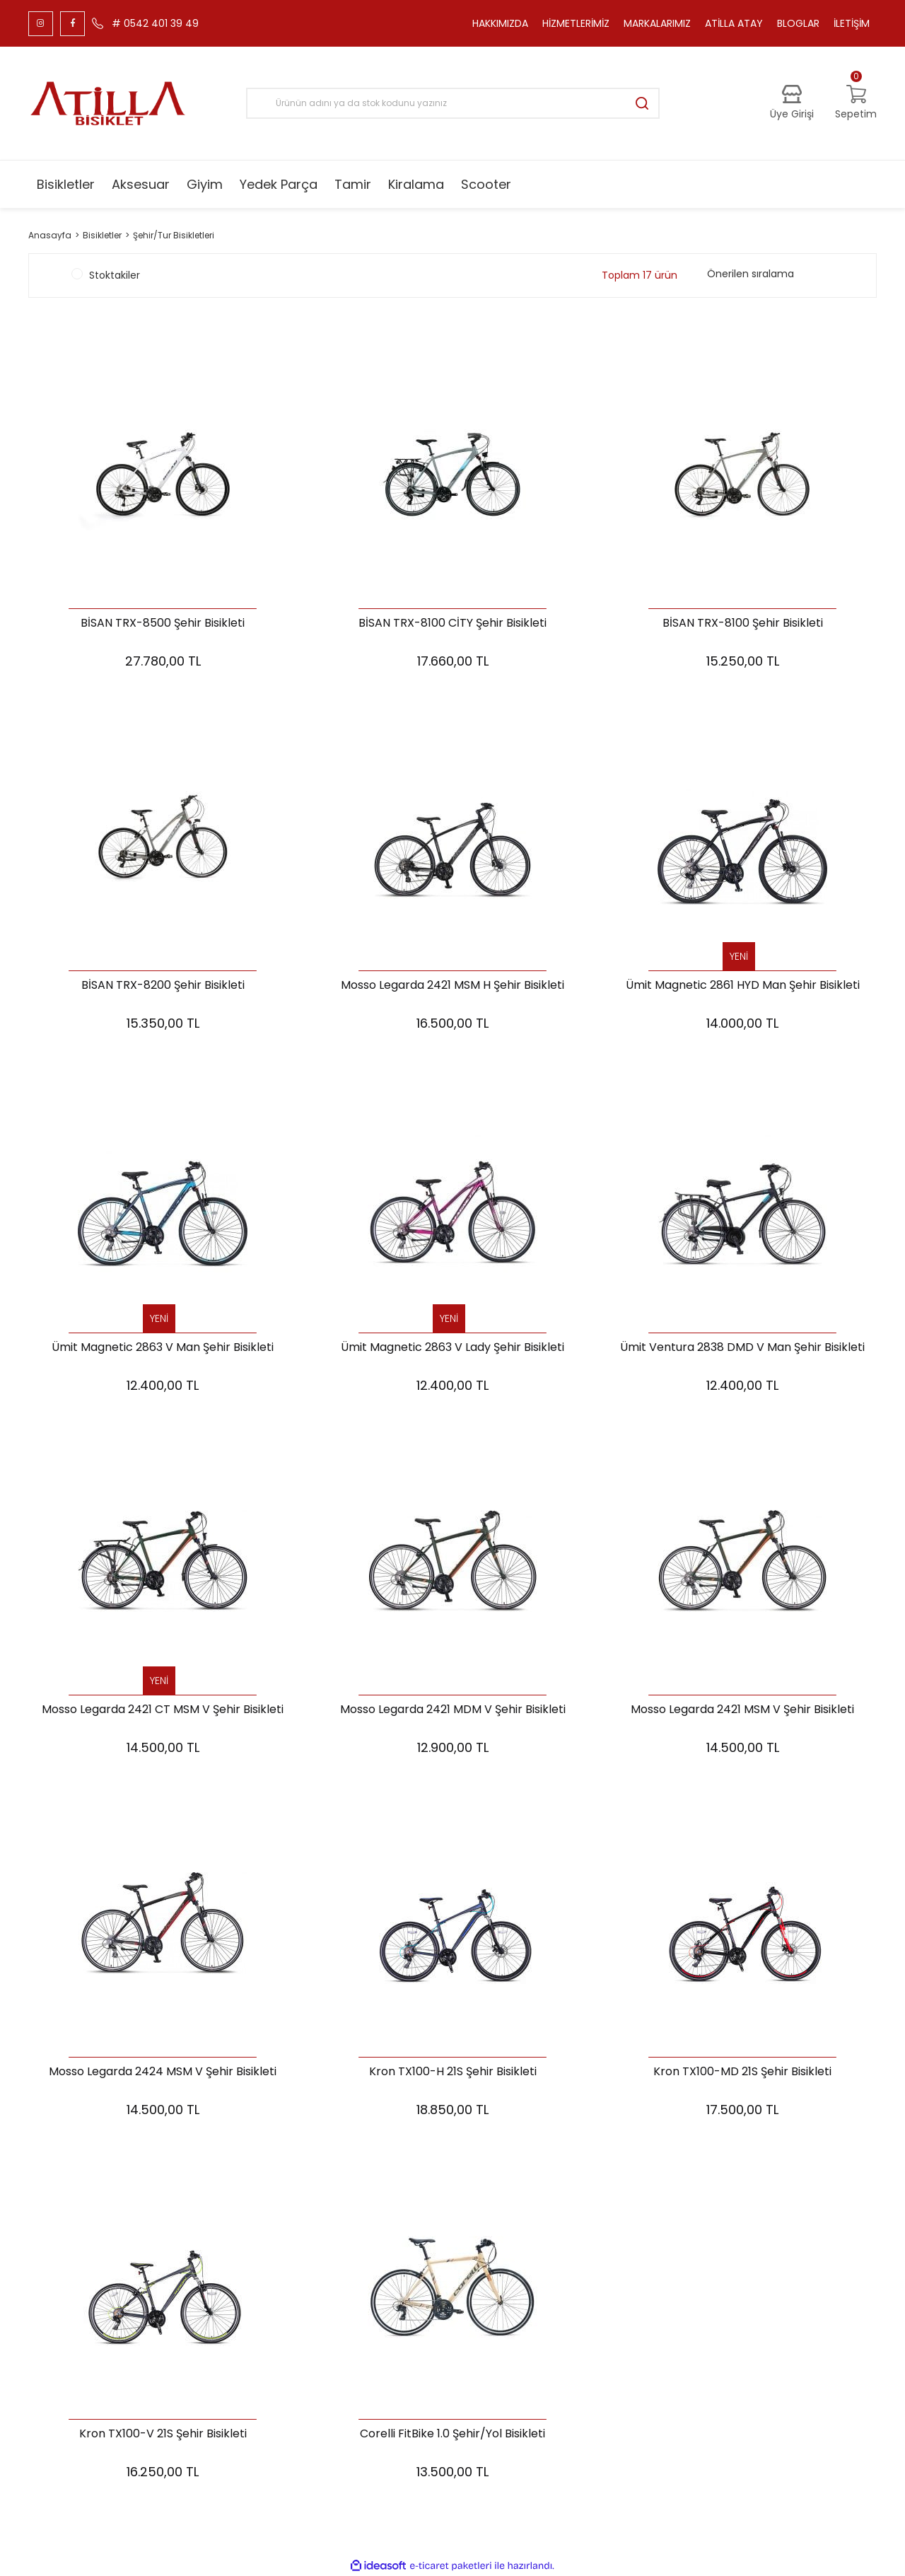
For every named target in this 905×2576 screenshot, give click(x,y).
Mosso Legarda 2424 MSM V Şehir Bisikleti (162, 2072)
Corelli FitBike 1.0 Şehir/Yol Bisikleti (452, 2434)
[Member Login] (792, 103)
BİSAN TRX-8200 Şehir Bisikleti (163, 985)
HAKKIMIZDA (500, 23)
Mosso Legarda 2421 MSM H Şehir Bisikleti (452, 985)
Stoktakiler (114, 275)
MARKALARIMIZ (657, 23)
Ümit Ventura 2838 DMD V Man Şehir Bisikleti (742, 1347)
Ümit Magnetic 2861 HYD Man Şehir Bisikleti (743, 985)
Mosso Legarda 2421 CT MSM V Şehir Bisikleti (163, 1709)
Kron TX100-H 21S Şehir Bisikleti (453, 2072)
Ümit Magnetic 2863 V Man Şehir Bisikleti (163, 1347)
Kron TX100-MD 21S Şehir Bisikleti (742, 2072)
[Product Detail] (742, 956)
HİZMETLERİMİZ (575, 23)
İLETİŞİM (852, 23)
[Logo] (107, 103)
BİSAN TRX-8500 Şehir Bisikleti (163, 623)
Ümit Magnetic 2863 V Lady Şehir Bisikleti (452, 1347)
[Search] (453, 103)
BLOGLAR (798, 23)
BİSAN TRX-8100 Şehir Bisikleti (742, 623)
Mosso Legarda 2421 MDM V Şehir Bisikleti (453, 1709)
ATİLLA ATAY (734, 23)
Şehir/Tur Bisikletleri (173, 235)
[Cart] (856, 103)
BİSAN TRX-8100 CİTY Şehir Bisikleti (452, 623)
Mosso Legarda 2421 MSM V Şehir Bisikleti (742, 1709)
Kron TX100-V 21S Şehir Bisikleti (163, 2434)
